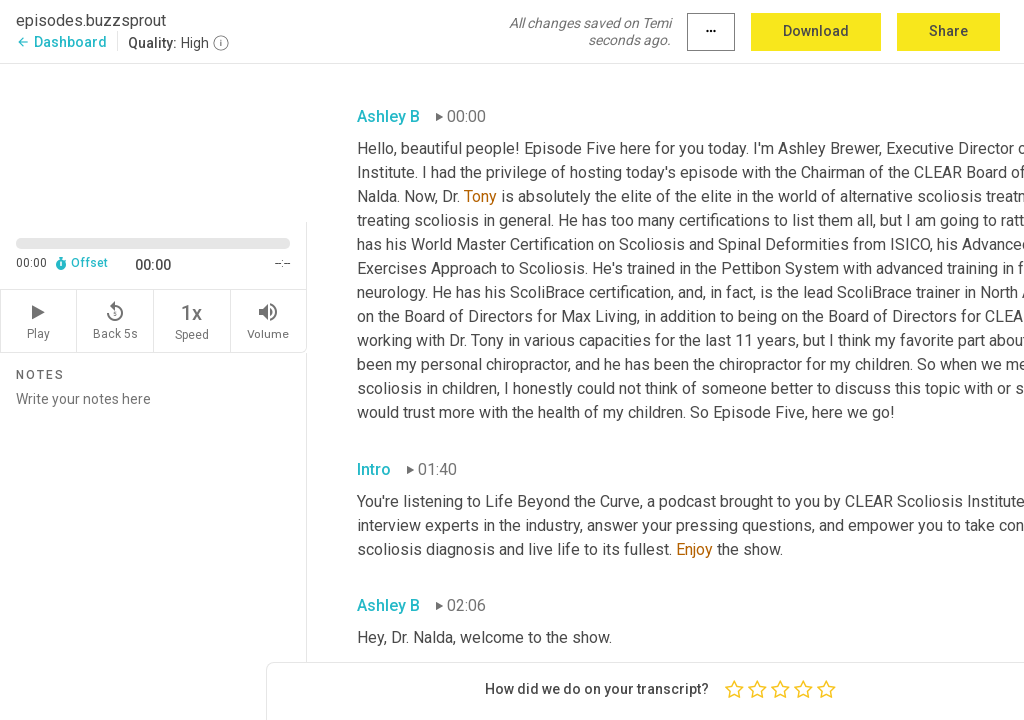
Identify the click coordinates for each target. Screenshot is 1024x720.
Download (816, 31)
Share (948, 31)
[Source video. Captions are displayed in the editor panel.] (153, 141)
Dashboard (61, 42)
